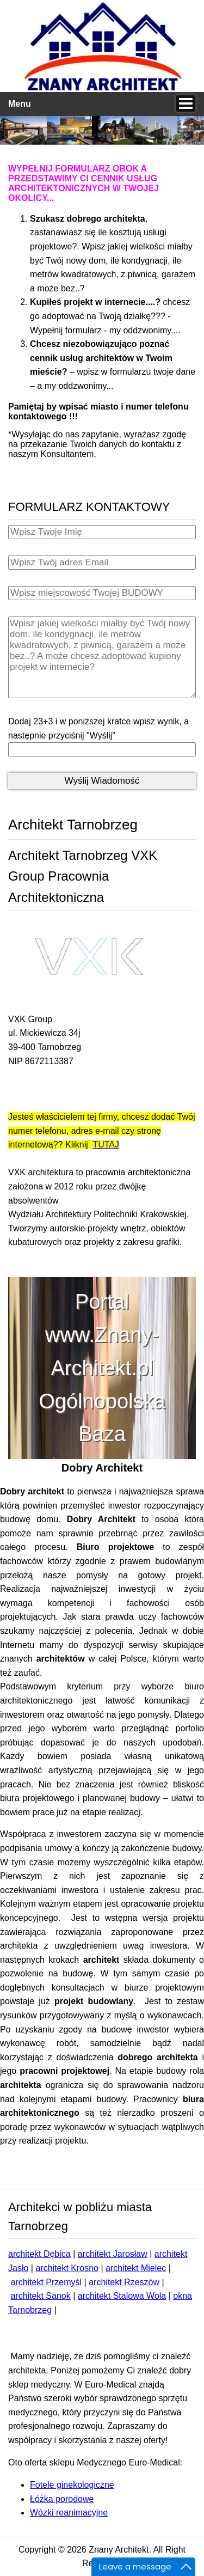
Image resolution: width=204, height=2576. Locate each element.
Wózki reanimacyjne (69, 2512)
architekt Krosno (66, 2268)
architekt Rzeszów (124, 2282)
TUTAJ (105, 1144)
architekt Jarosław (112, 2253)
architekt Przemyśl (46, 2282)
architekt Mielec (136, 2268)
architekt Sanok (40, 2295)
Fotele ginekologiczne (72, 2484)
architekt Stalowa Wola (122, 2295)
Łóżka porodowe (62, 2499)
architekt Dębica (39, 2253)
